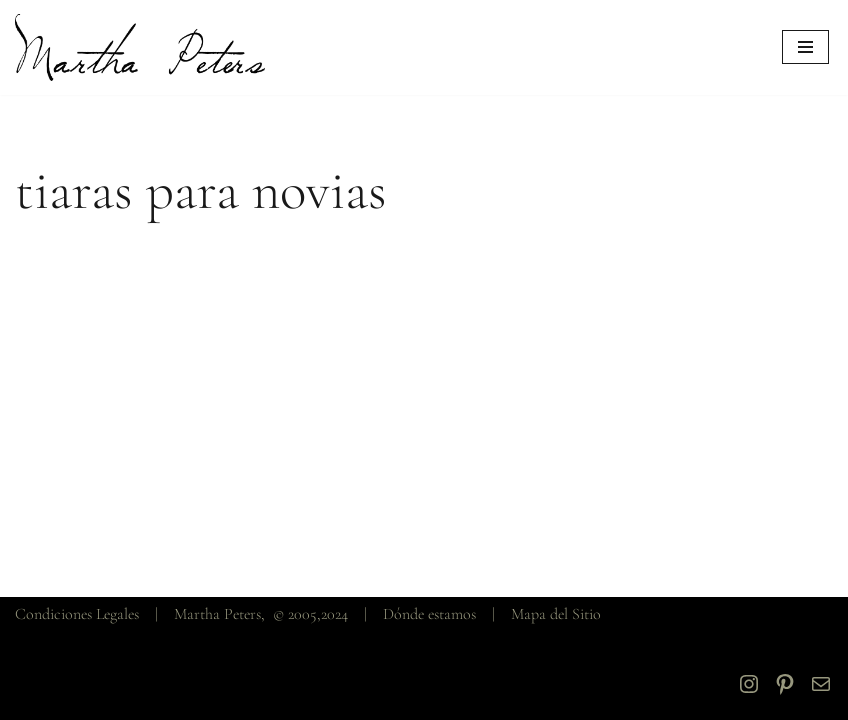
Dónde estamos (429, 614)
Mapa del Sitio (556, 614)
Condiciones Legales (77, 614)
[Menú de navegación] (805, 47)
